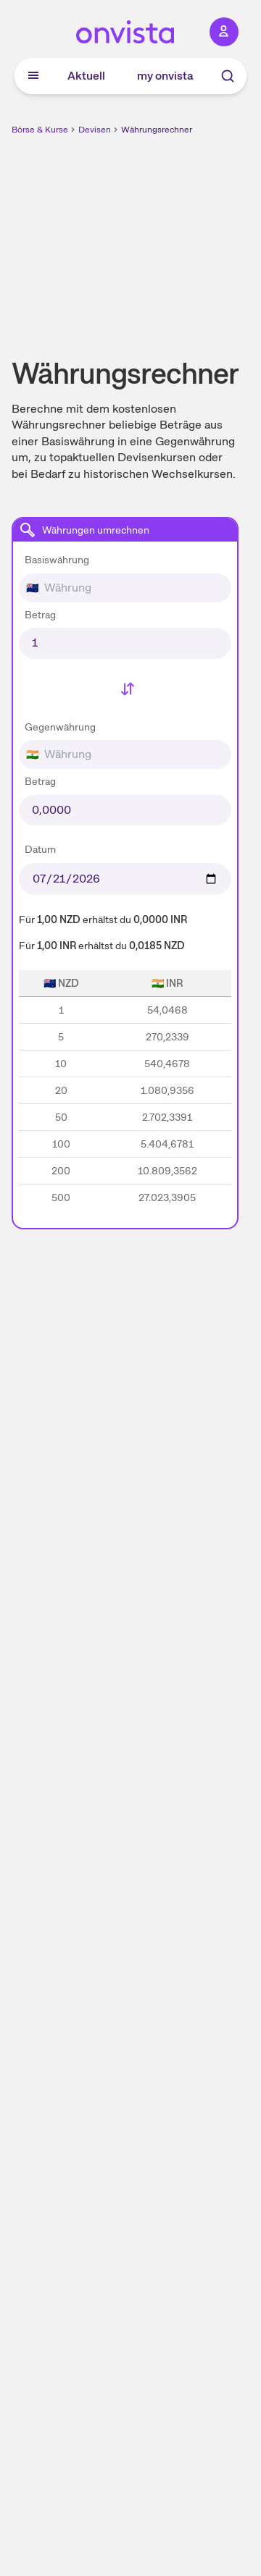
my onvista (165, 75)
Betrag (40, 614)
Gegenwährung (60, 726)
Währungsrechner (156, 129)
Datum (40, 849)
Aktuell (86, 75)
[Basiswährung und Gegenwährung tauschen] (125, 690)
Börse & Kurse (40, 129)
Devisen (94, 129)
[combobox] (125, 574)
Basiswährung (57, 559)
